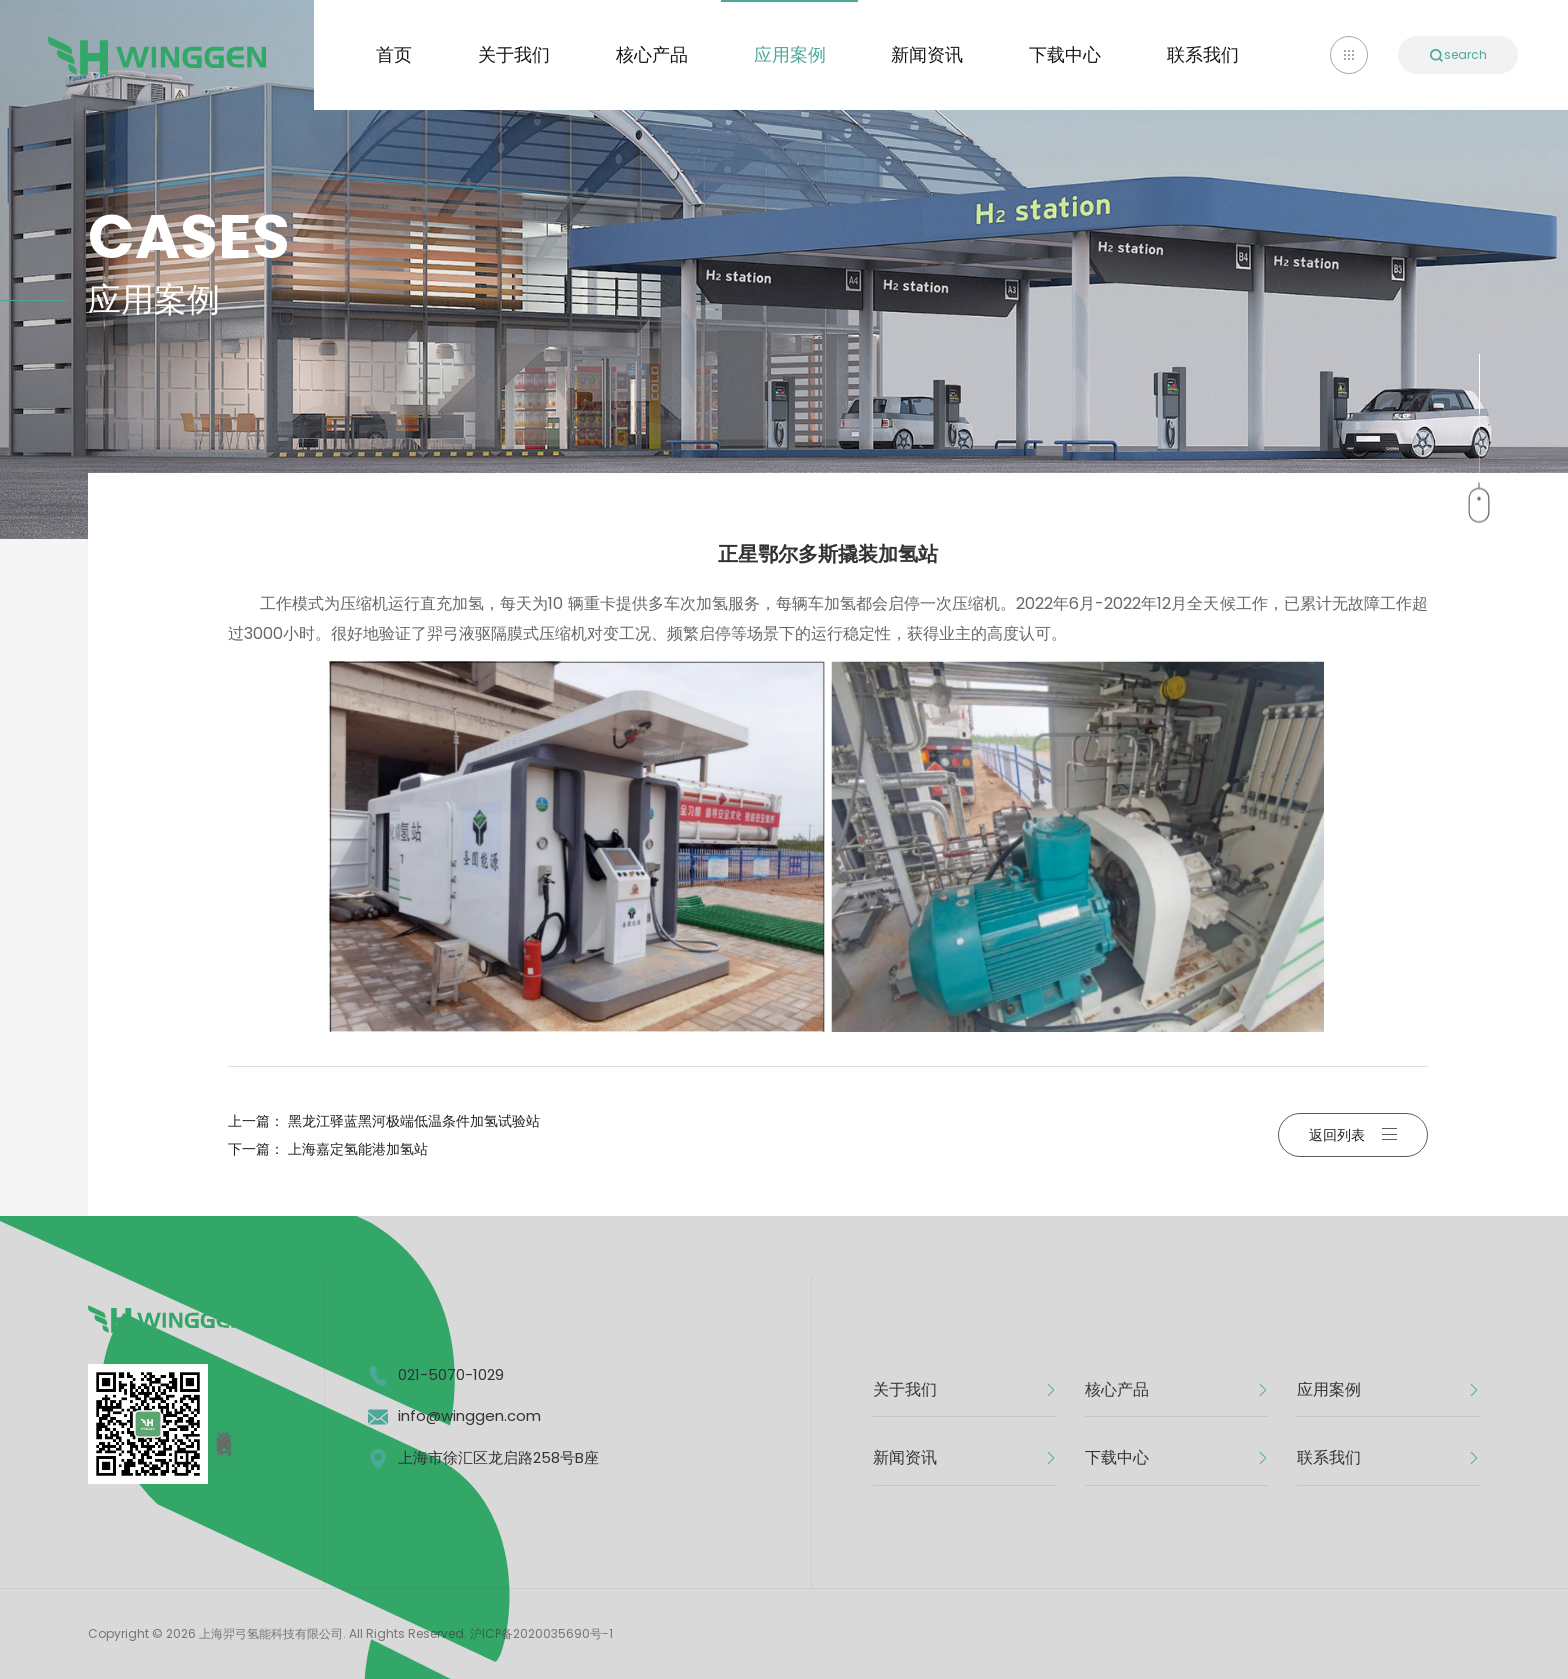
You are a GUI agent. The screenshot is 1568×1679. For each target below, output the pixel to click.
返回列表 (1353, 1135)
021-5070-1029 (451, 1374)
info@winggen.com (469, 1415)
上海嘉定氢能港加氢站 (358, 1149)
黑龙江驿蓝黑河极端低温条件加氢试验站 (414, 1121)
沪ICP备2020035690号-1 (541, 1633)
